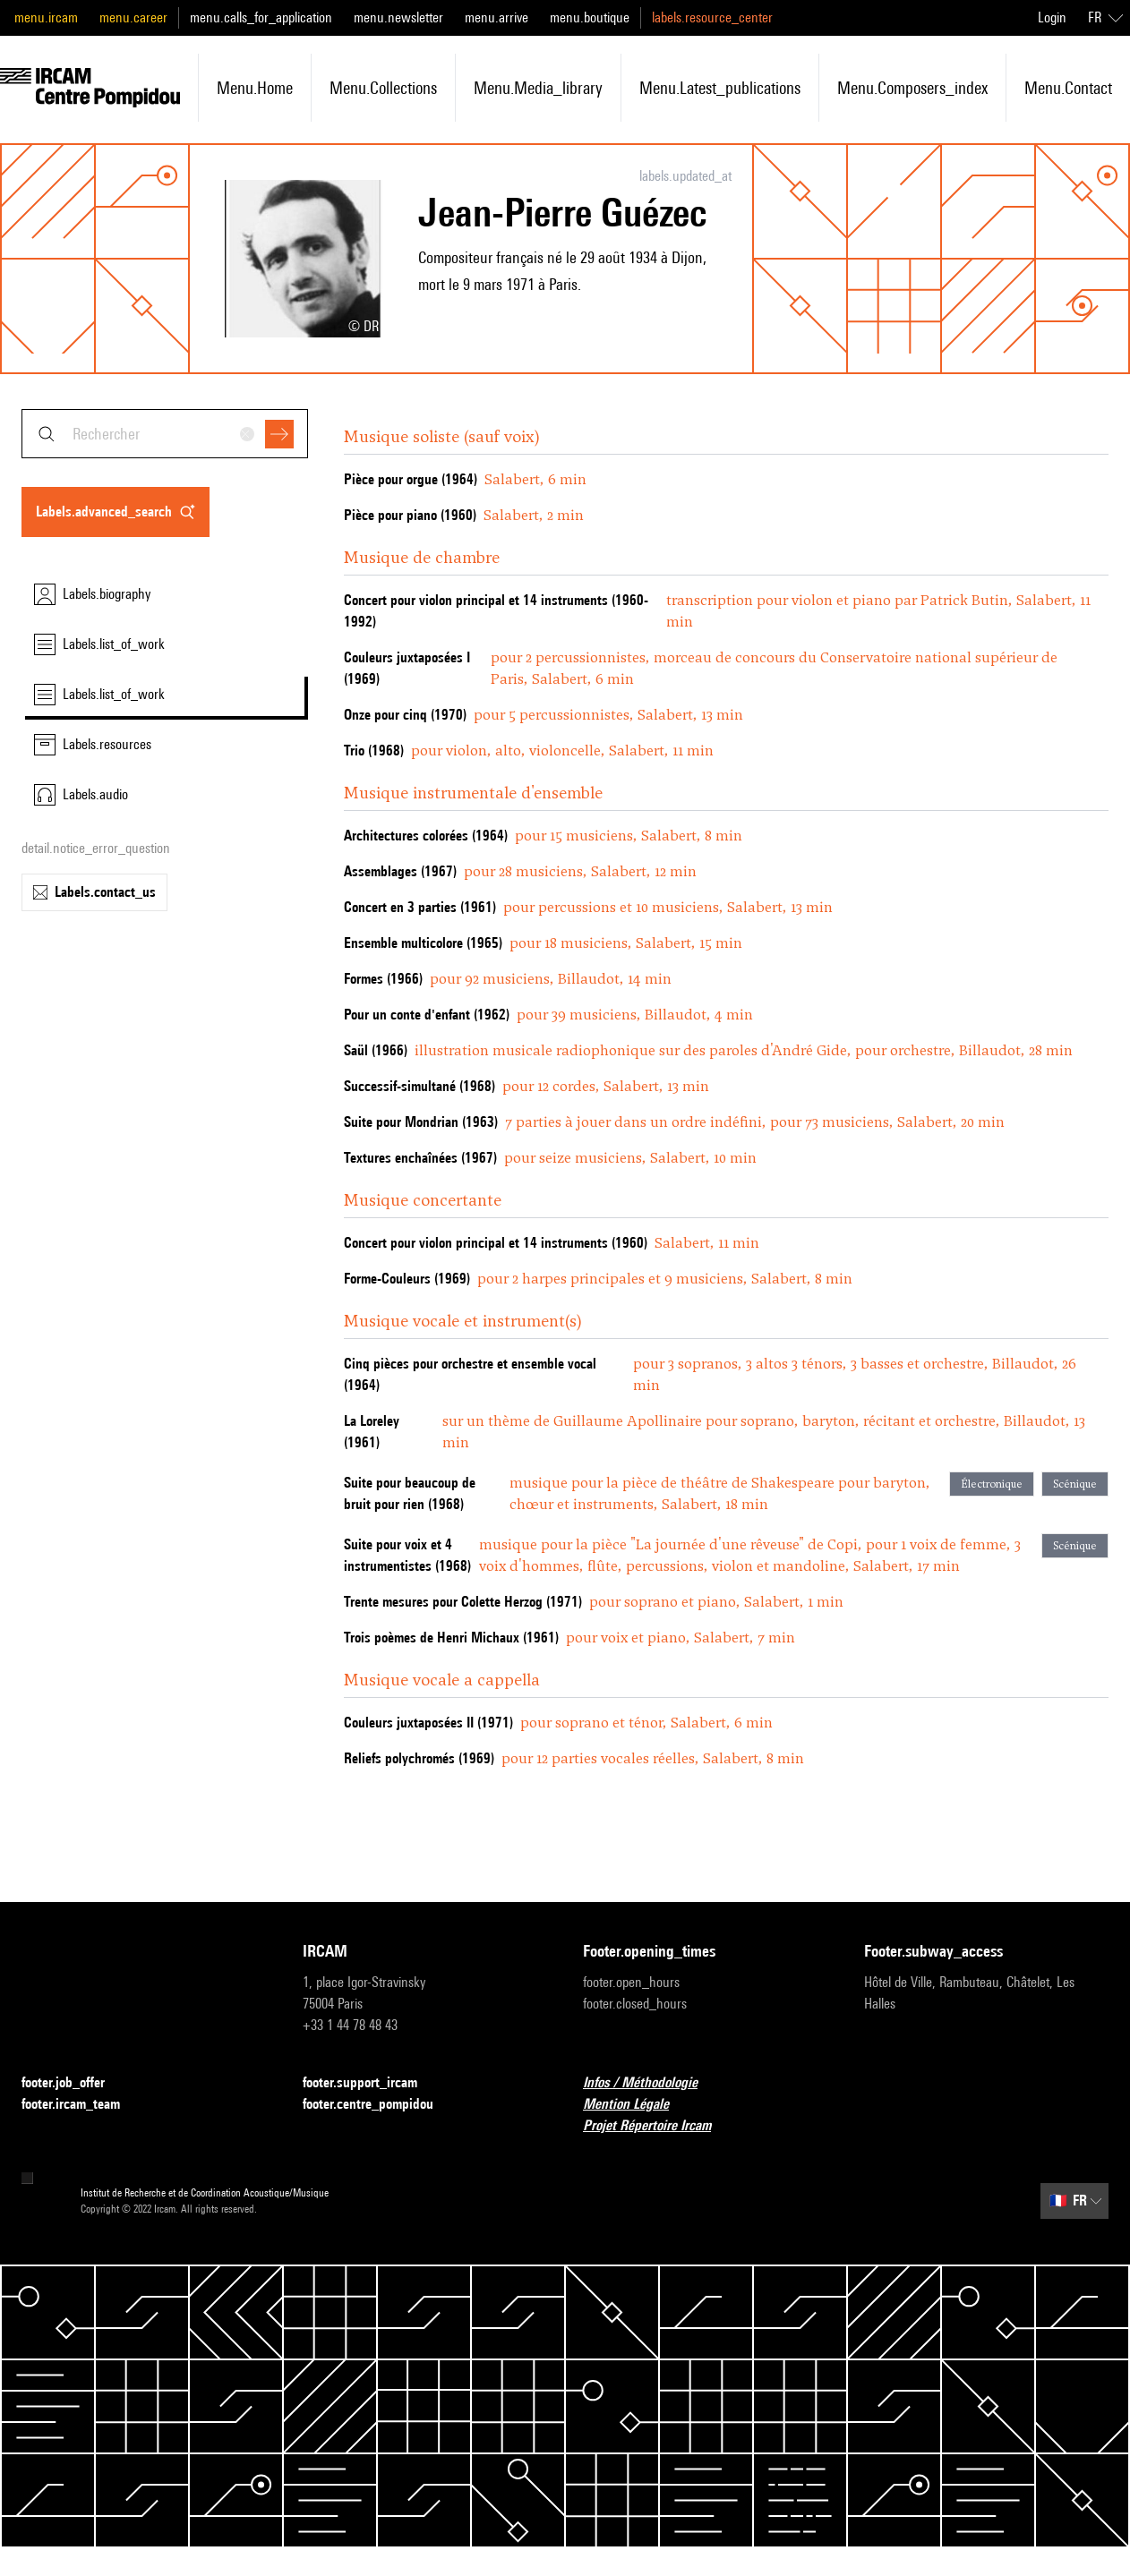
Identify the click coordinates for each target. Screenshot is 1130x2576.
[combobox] (164, 433)
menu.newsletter (398, 17)
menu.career (133, 17)
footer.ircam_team (81, 2104)
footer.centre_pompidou (379, 2104)
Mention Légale (636, 2104)
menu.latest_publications (719, 88)
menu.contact (1068, 88)
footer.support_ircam (371, 2083)
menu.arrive (496, 17)
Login (1052, 17)
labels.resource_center (712, 17)
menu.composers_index (912, 88)
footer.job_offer (73, 2083)
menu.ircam (46, 17)
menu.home (255, 88)
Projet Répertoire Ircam (657, 2126)
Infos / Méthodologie (651, 2083)
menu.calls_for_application (261, 17)
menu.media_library (538, 88)
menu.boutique (589, 17)
